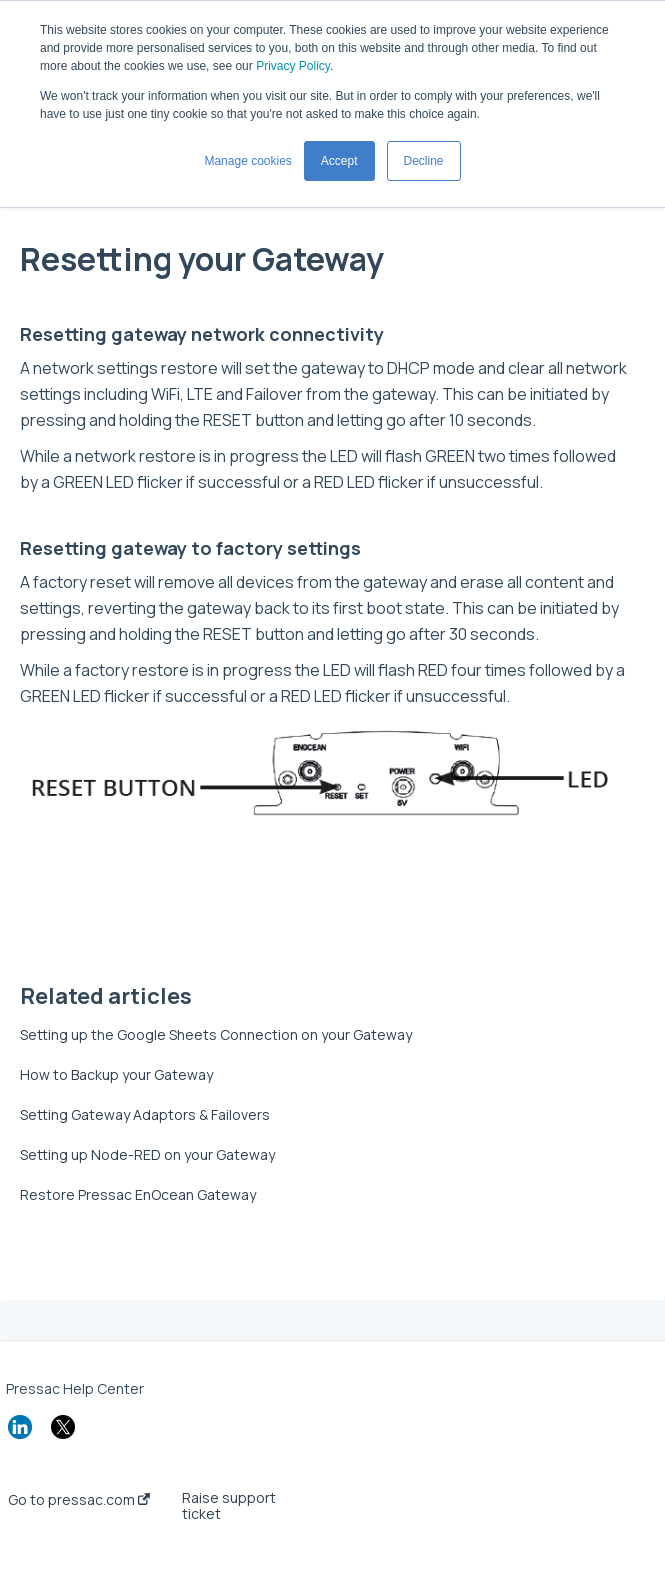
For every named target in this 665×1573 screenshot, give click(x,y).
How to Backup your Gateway (116, 1074)
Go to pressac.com (79, 1500)
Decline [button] (424, 161)
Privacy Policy (293, 66)
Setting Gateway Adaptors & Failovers (145, 1114)
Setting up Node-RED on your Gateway (147, 1154)
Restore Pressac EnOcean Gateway (138, 1194)
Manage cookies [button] (247, 161)
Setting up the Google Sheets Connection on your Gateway (216, 1034)
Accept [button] (339, 161)
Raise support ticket (229, 1506)
